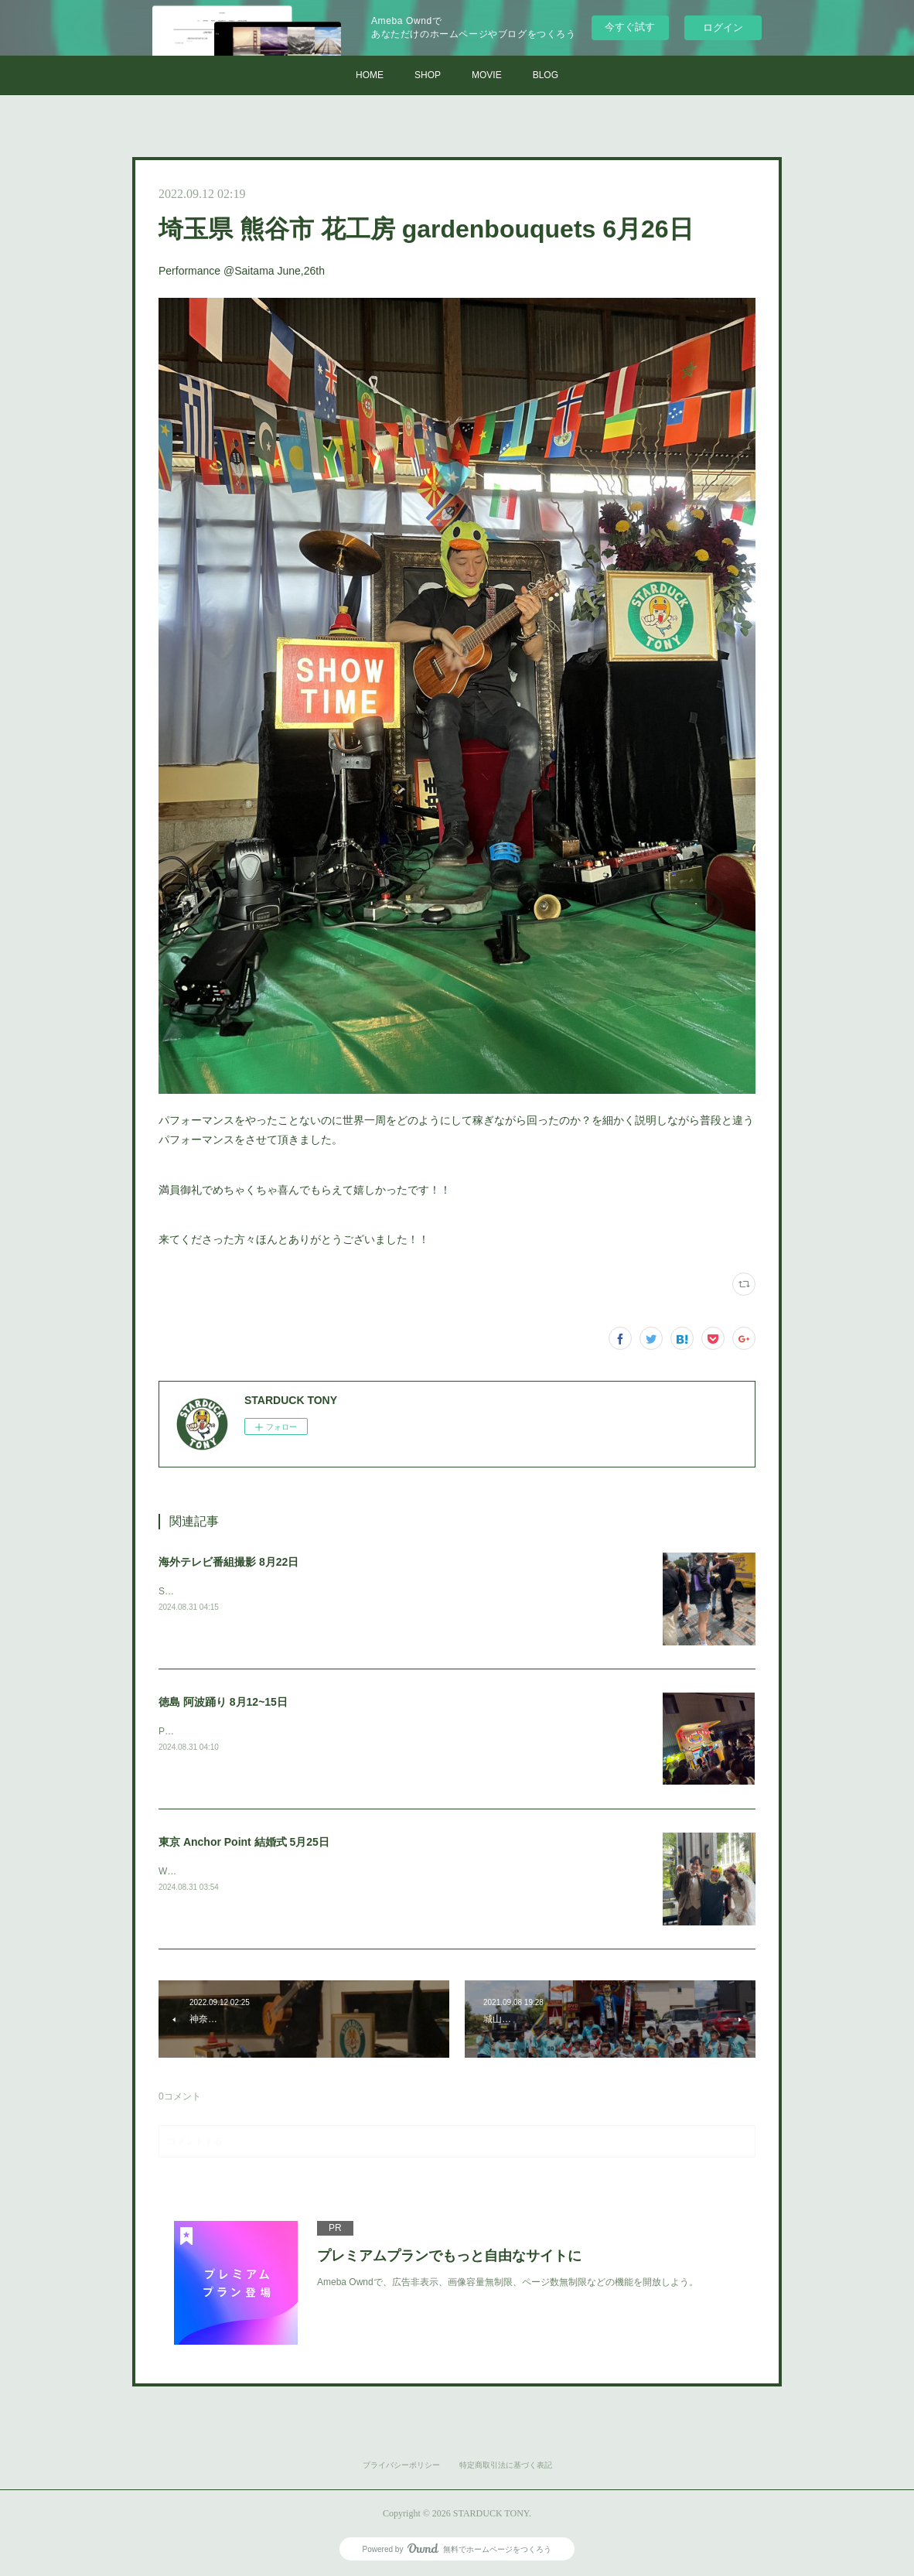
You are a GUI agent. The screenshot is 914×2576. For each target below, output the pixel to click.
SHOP (427, 75)
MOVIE (487, 75)
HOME (370, 75)
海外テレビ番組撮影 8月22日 (228, 1562)
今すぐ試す (630, 26)
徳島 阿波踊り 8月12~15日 (223, 1702)
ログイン (723, 27)
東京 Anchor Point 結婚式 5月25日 (244, 1842)
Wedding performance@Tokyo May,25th (241, 1871)
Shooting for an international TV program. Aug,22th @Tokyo (281, 1591)
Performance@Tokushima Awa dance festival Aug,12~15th (279, 1731)
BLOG (545, 75)
